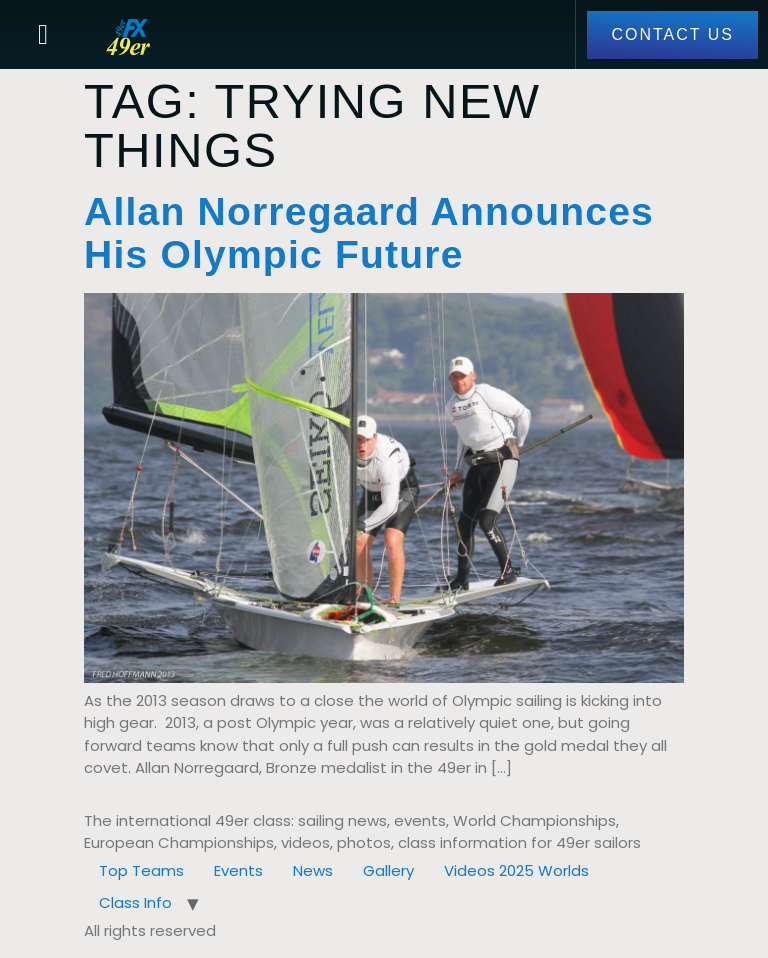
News (313, 870)
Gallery (388, 870)
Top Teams (141, 870)
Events (238, 870)
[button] (43, 35)
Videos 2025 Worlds (516, 870)
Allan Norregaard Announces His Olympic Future (369, 233)
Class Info (135, 902)
